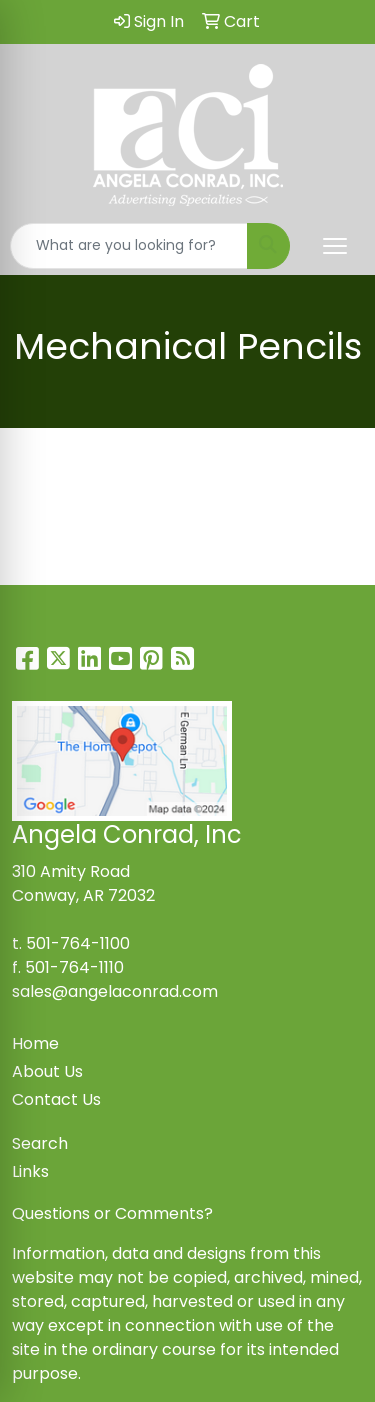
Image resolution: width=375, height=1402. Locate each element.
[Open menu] (335, 246)
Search (40, 1143)
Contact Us (56, 1099)
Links (30, 1171)
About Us (47, 1071)
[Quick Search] (129, 246)
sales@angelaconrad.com (115, 991)
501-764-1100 (78, 943)
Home (35, 1043)
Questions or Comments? (112, 1213)
